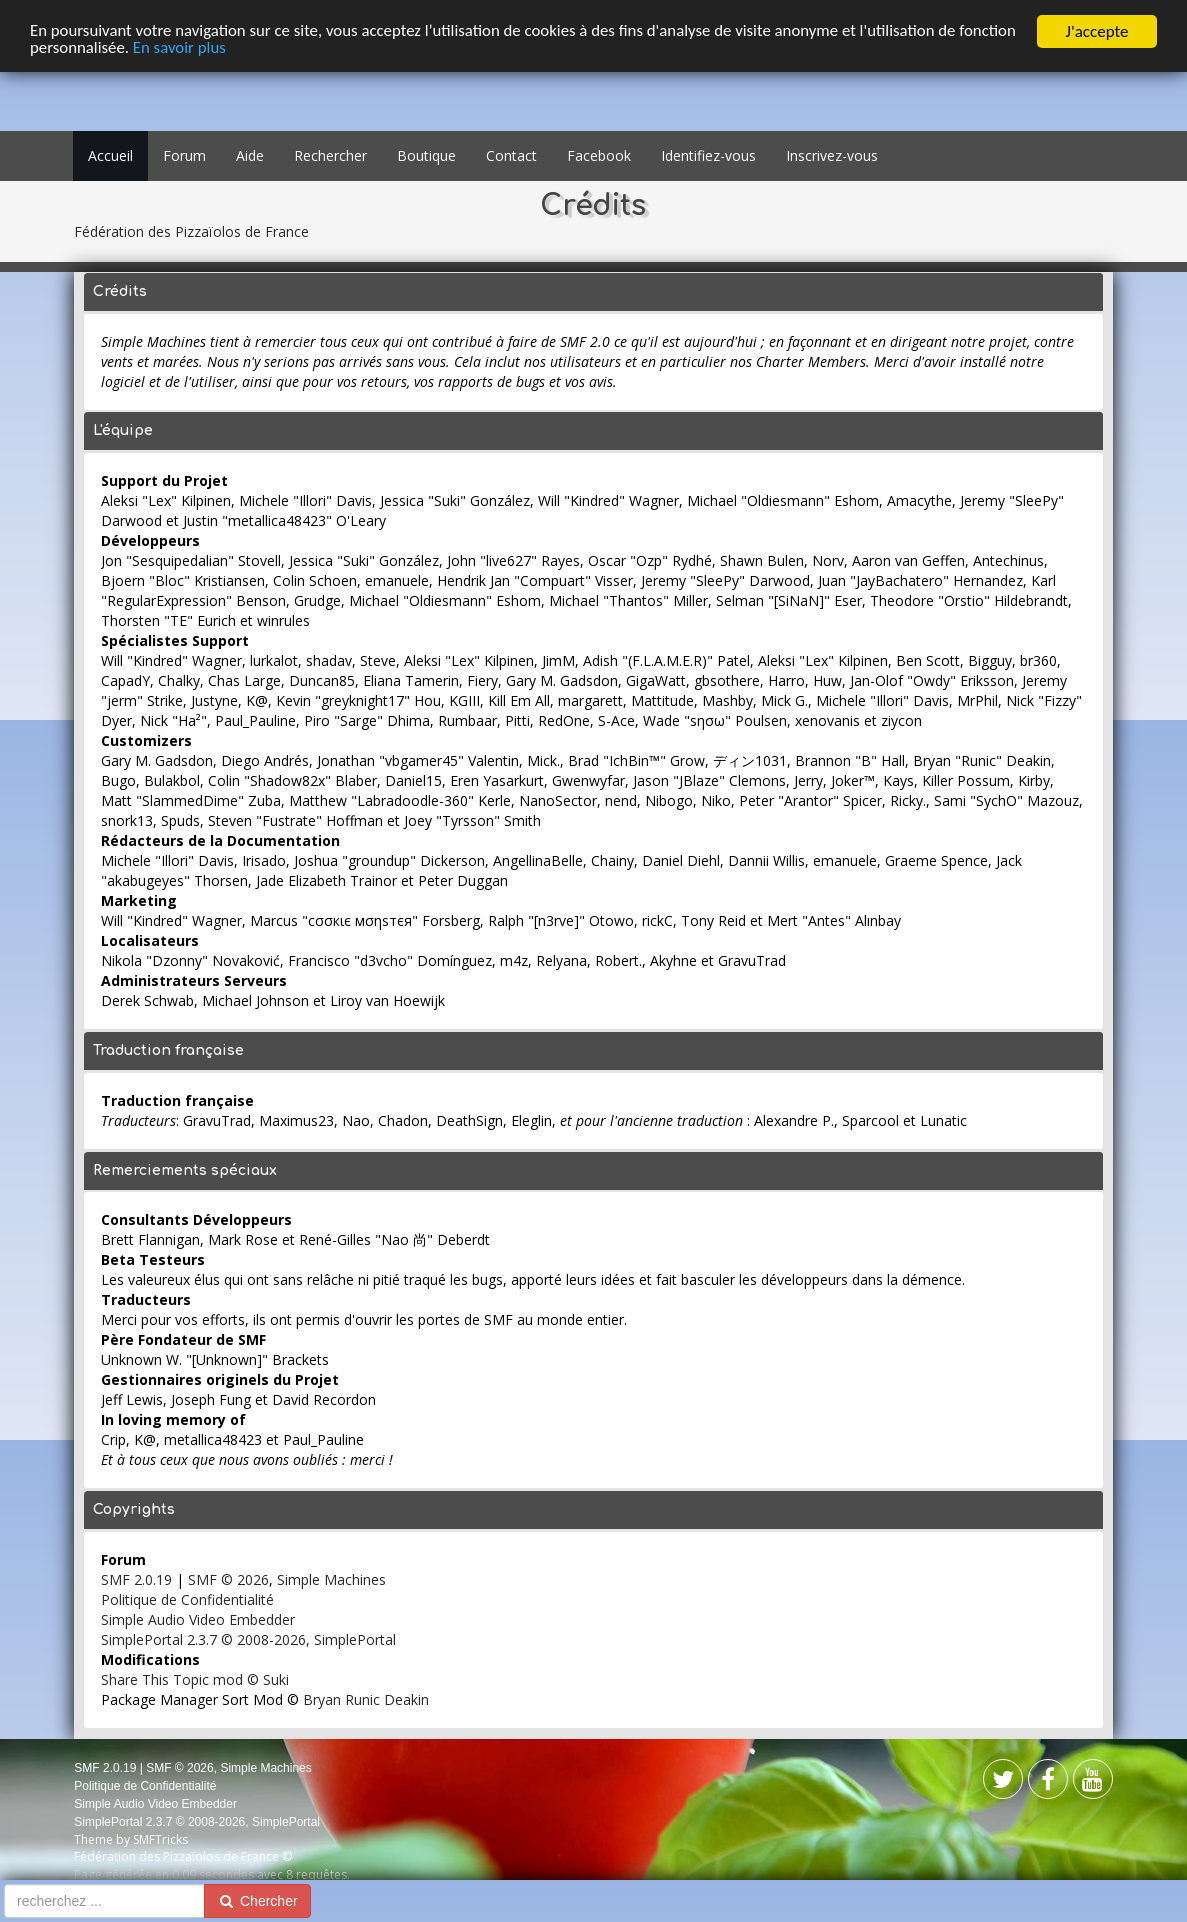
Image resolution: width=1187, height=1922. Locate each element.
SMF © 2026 (228, 1579)
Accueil (110, 155)
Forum (184, 155)
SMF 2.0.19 (136, 1579)
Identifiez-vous (708, 155)
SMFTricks (160, 1839)
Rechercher (330, 155)
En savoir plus (242, 49)
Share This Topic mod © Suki (195, 1679)
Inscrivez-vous (832, 155)
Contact (511, 155)
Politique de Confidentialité (187, 1599)
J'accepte (1097, 31)
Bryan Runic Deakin (366, 1699)
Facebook (599, 155)
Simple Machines (331, 1579)
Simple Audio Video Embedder (198, 1619)
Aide (250, 155)
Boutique (426, 155)
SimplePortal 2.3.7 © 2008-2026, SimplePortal (248, 1639)
